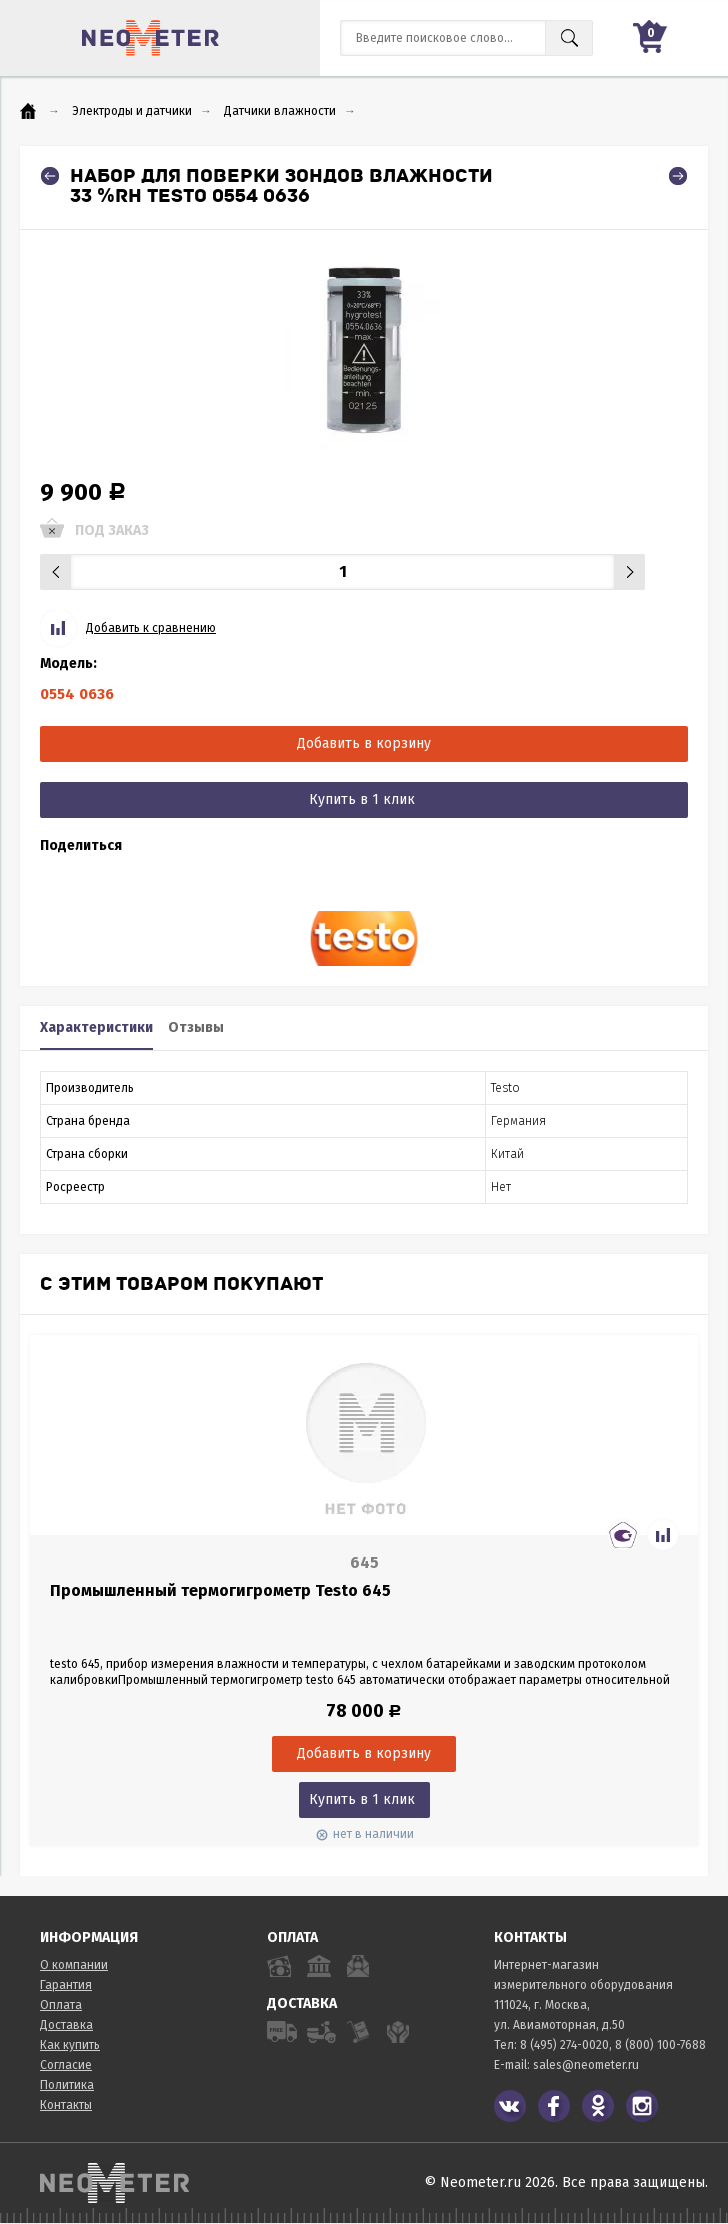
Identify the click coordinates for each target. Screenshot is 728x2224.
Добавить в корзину (364, 743)
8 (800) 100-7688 (660, 2045)
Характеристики (96, 1027)
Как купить (70, 2045)
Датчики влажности (280, 111)
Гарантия (66, 1985)
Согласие (66, 2065)
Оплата (61, 2005)
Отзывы (196, 1027)
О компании (74, 1965)
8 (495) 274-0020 (564, 2045)
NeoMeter (150, 38)
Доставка (66, 2025)
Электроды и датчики (132, 111)
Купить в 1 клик (362, 799)
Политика (67, 2085)
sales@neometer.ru (586, 2065)
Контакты (66, 2105)
